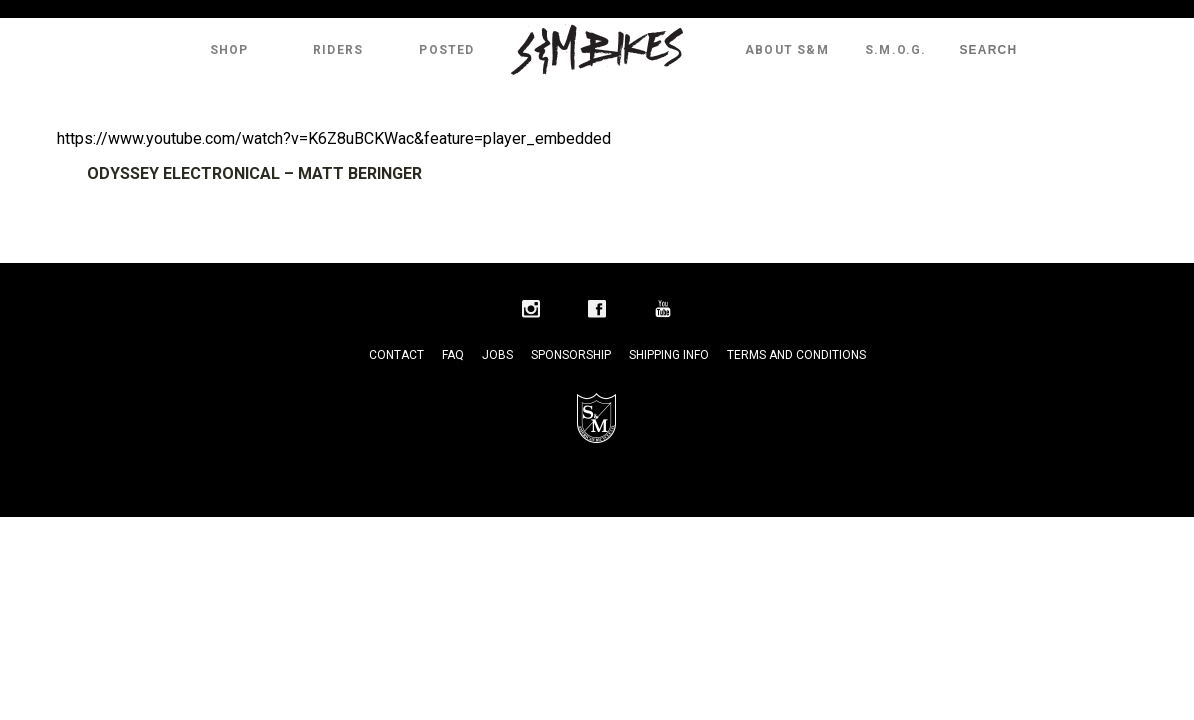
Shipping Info (669, 355)
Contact (396, 355)
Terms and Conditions (796, 355)
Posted (446, 50)
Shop (229, 50)
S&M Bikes (597, 50)
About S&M (787, 50)
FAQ (453, 355)
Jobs (497, 355)
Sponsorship (571, 355)
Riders (338, 50)
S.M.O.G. (896, 50)
